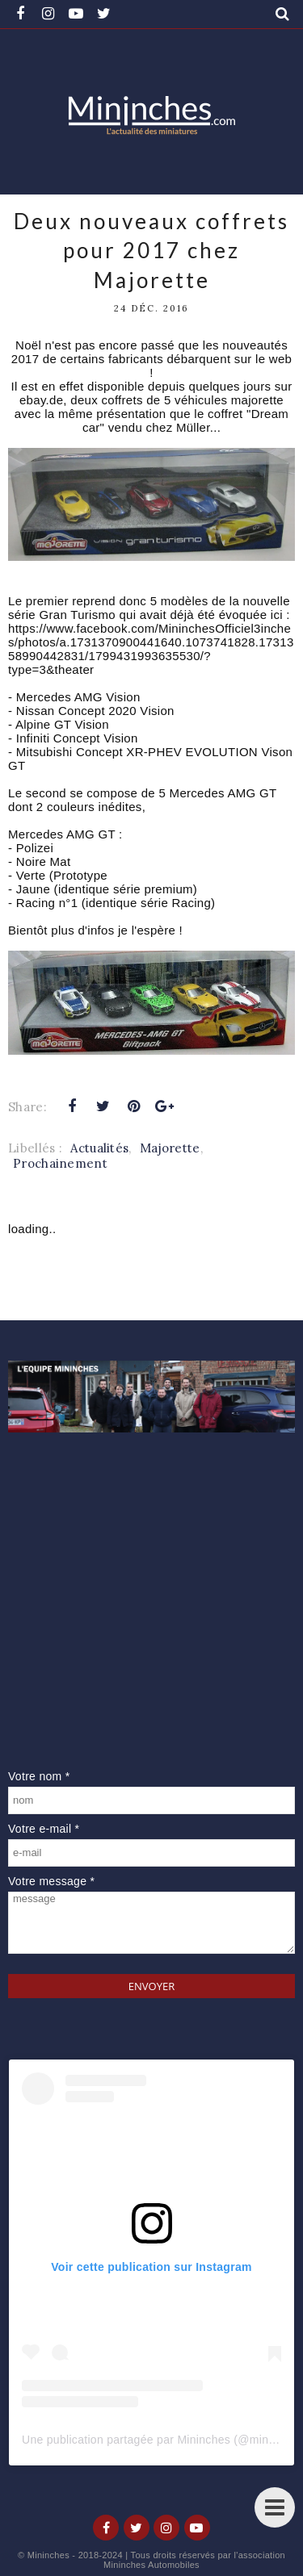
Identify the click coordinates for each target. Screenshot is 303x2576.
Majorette (170, 1148)
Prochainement (60, 1163)
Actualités (99, 1148)
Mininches (48, 2555)
